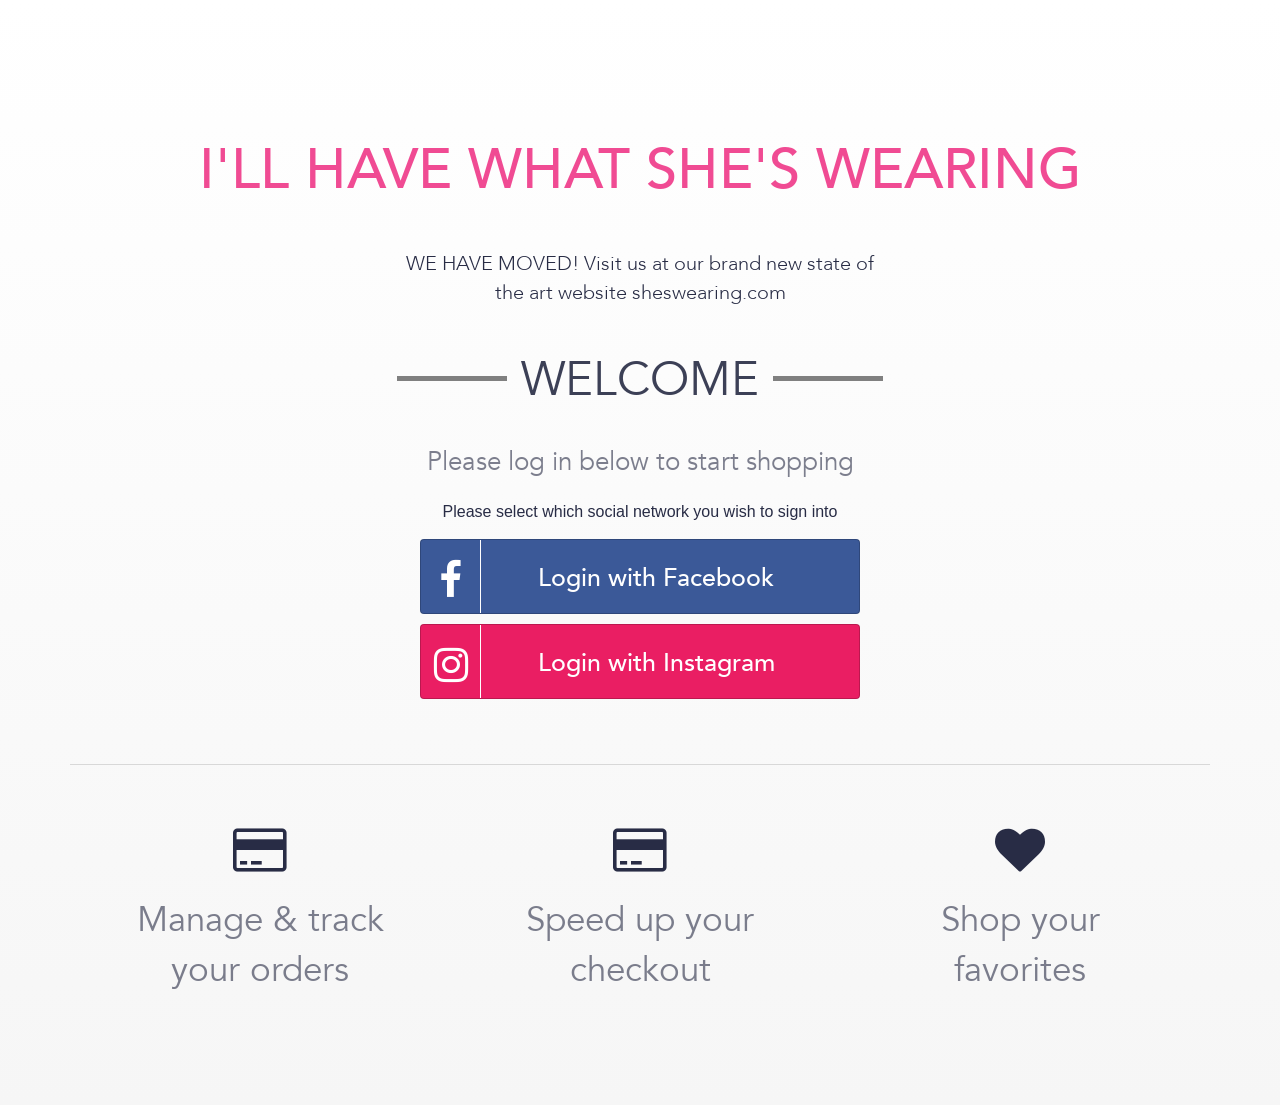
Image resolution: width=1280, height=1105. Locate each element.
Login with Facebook (597, 576)
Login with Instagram (598, 661)
